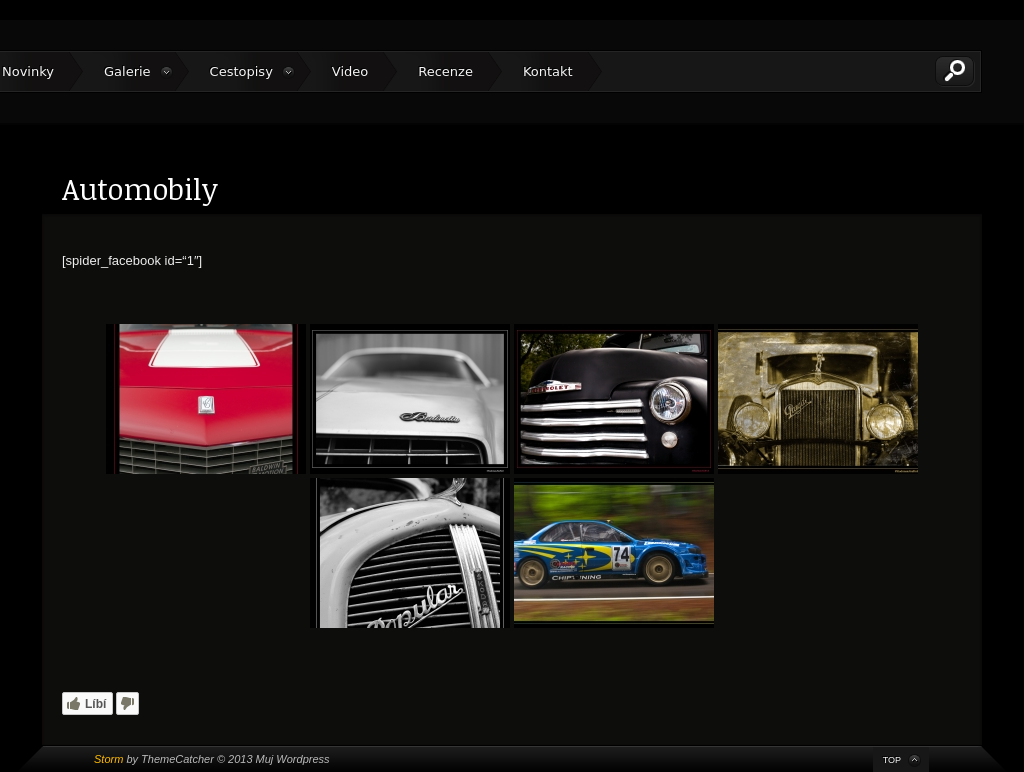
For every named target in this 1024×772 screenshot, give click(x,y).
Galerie (127, 71)
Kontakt (548, 71)
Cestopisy (241, 71)
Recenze (445, 71)
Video (350, 71)
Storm (108, 759)
